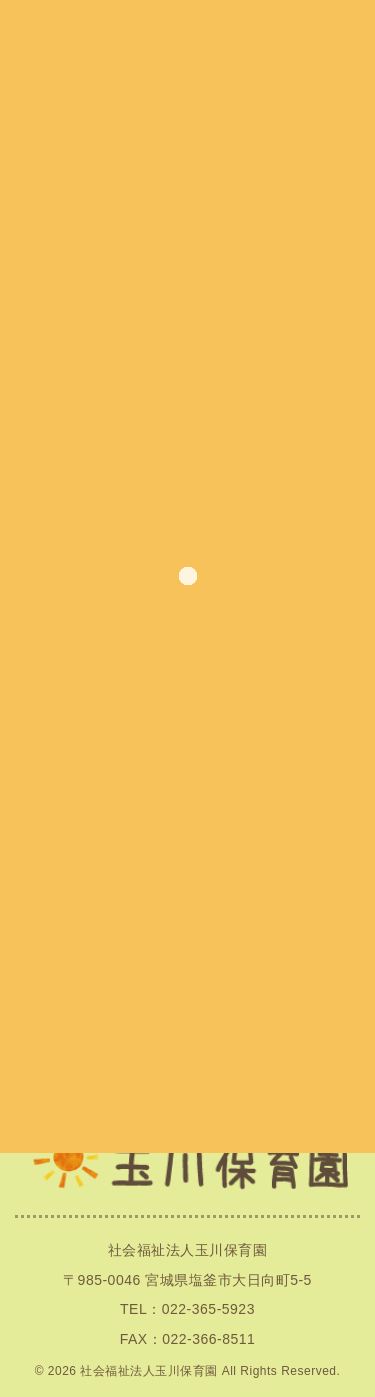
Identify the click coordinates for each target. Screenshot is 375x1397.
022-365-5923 (208, 1309)
